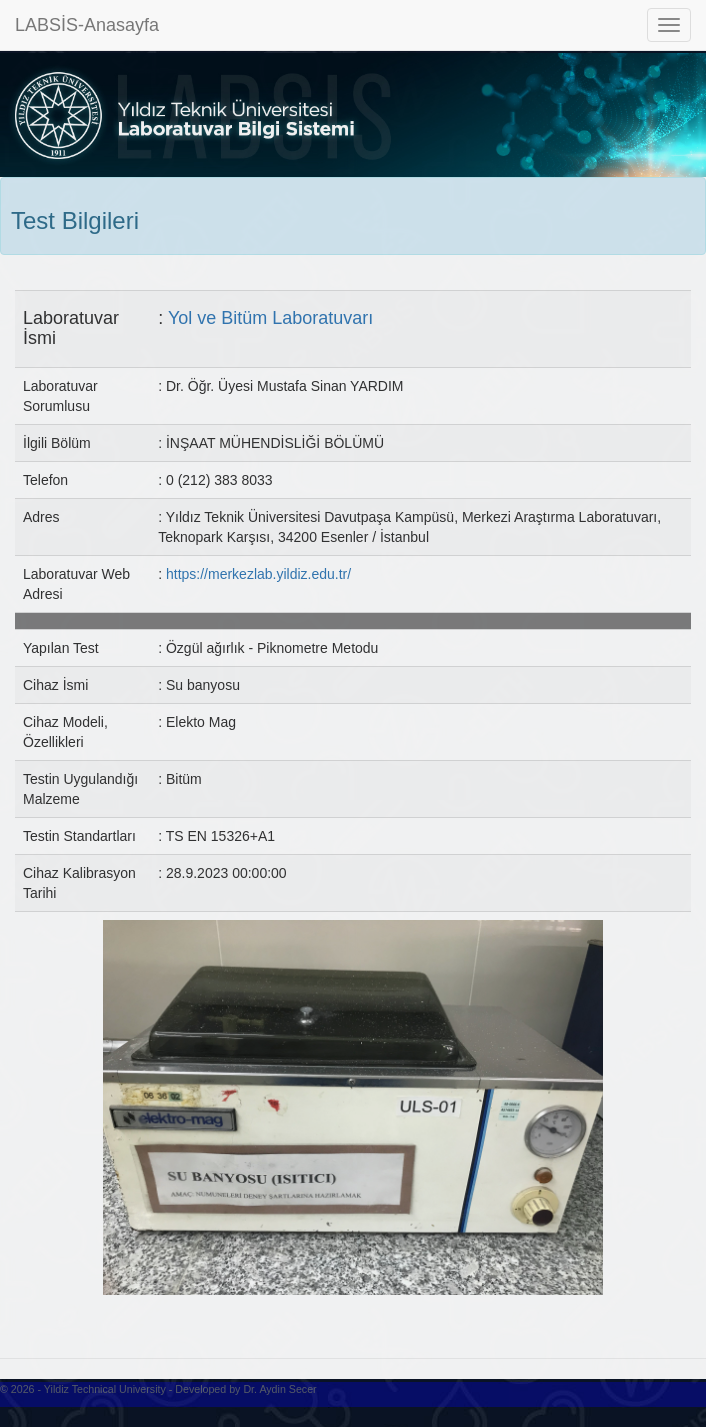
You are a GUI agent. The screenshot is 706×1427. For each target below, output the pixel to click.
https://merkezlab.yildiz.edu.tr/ (258, 574)
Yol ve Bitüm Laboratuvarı (270, 318)
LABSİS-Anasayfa (87, 25)
